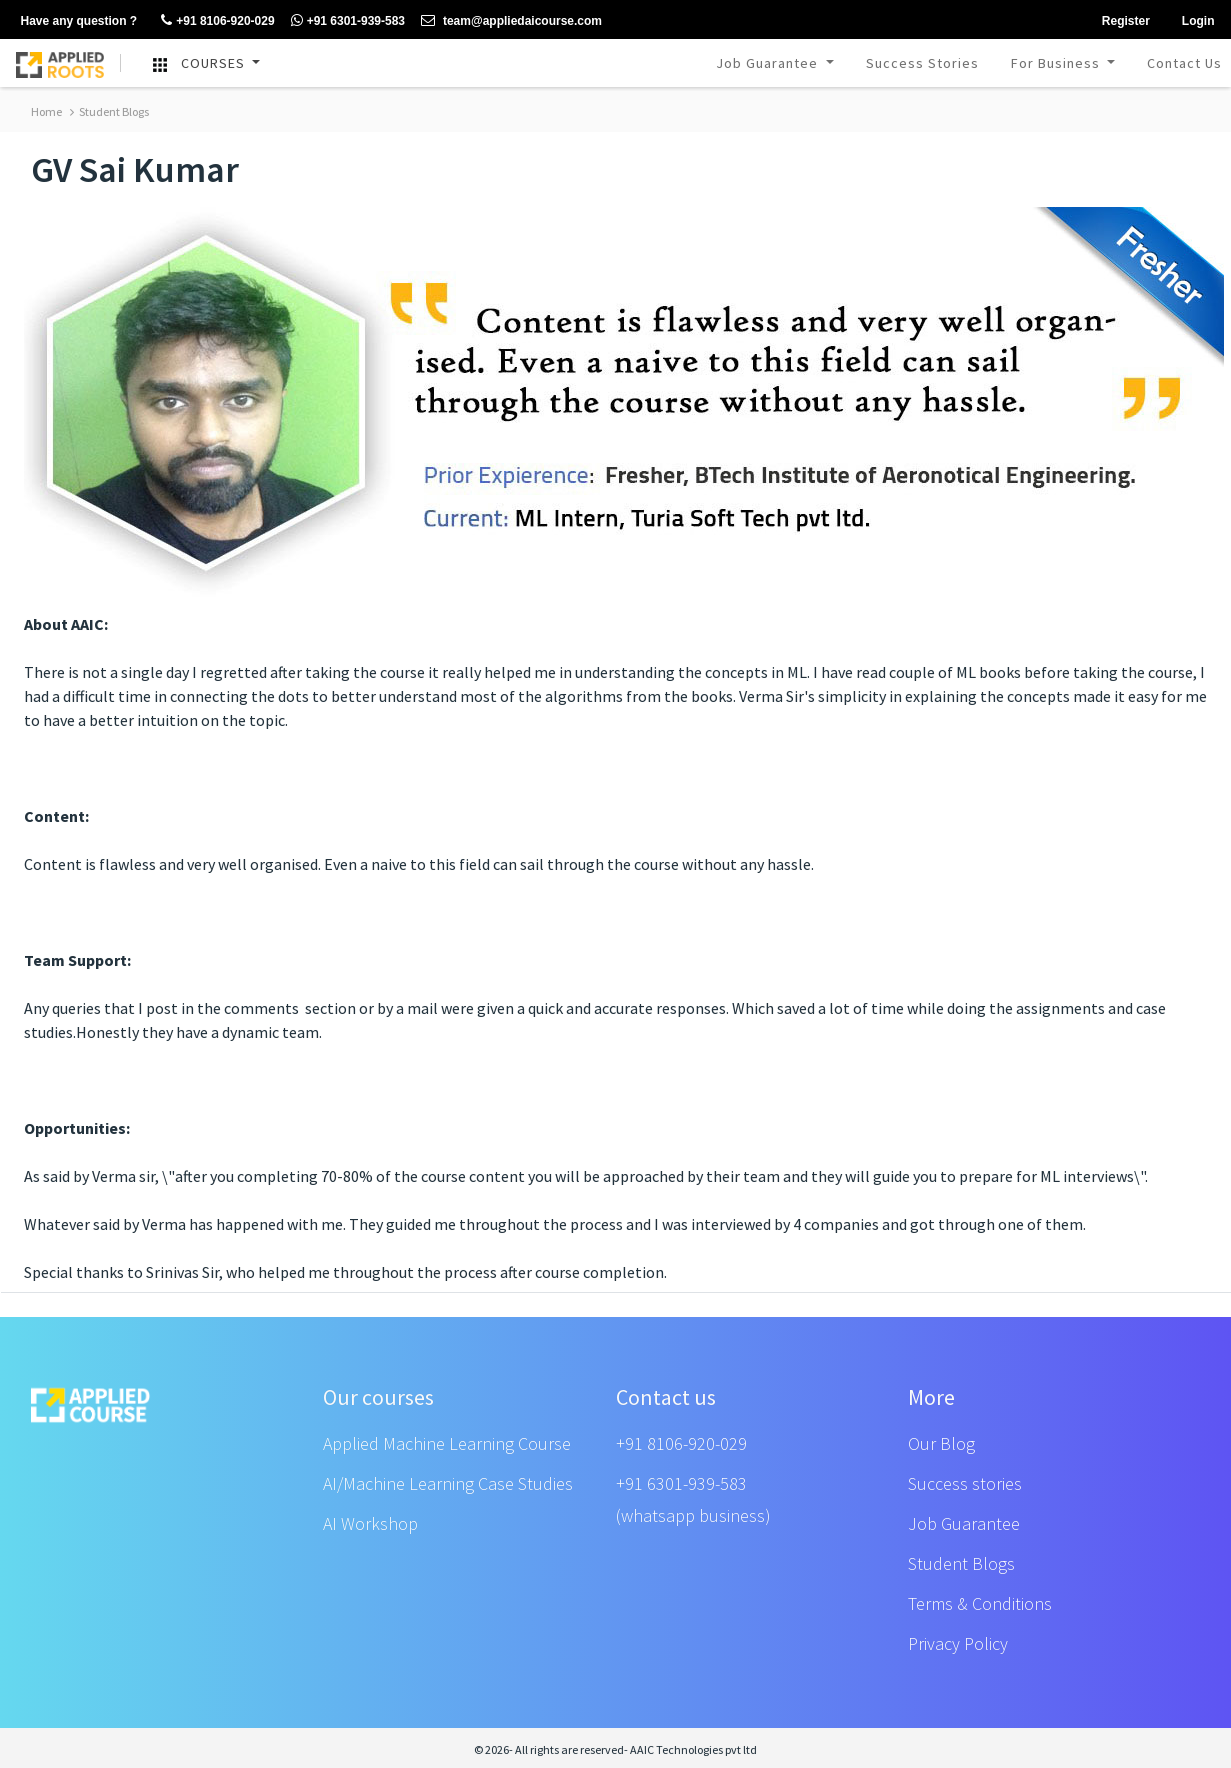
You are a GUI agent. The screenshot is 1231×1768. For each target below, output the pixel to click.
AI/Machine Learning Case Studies (448, 1483)
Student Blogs (109, 111)
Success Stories (922, 63)
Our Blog (941, 1443)
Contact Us (1184, 63)
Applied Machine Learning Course (447, 1443)
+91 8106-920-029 (681, 1443)
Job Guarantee (769, 63)
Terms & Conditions (980, 1603)
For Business (1057, 63)
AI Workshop (370, 1523)
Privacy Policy (958, 1643)
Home (46, 111)
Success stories (965, 1483)
